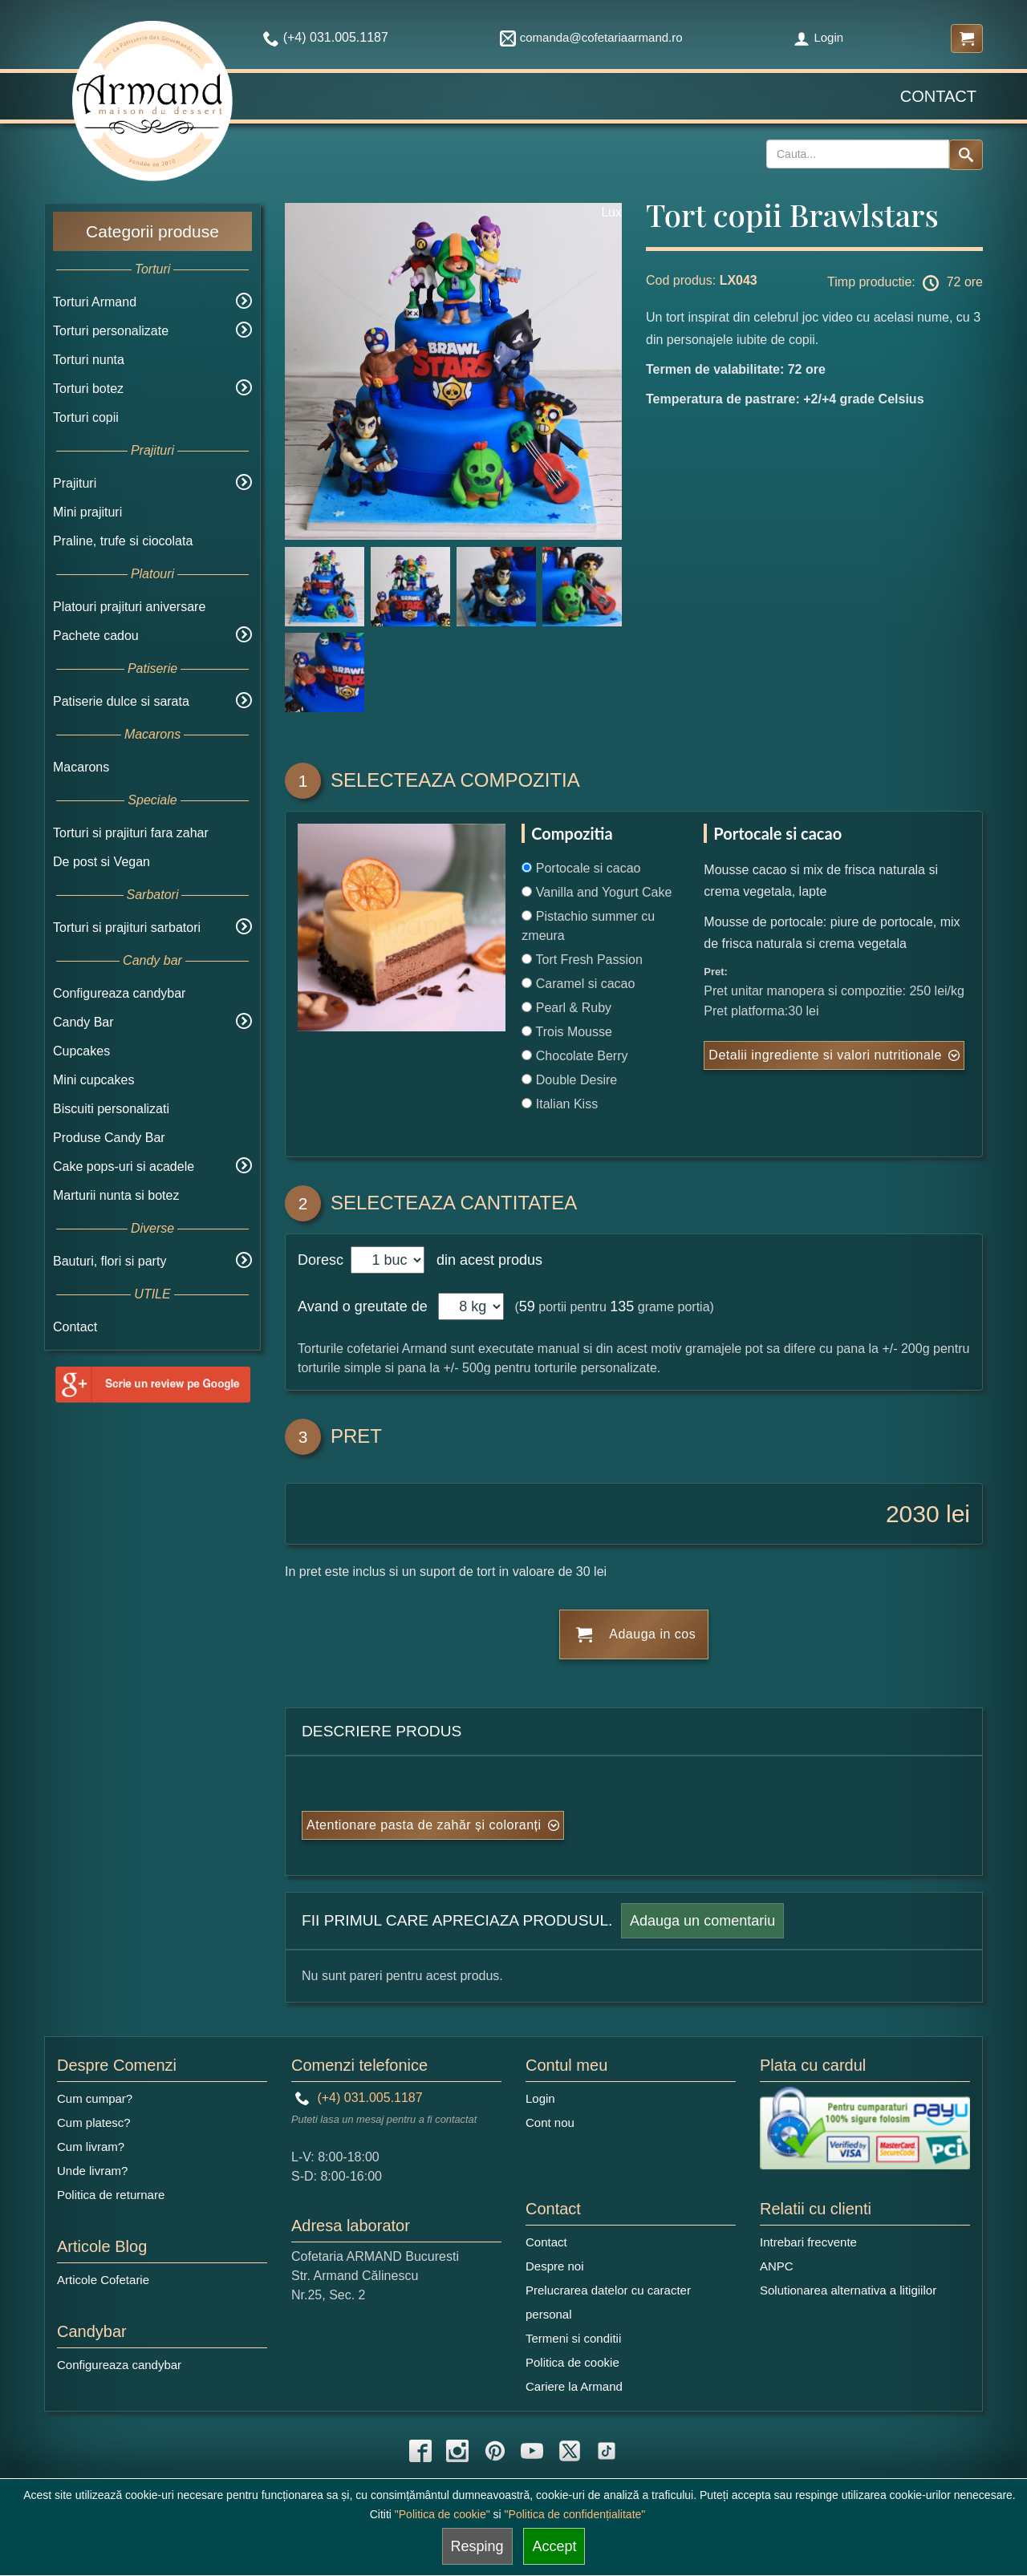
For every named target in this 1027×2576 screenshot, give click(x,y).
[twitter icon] (570, 2451)
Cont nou (550, 2122)
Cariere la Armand (574, 2386)
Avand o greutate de (363, 1306)
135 (622, 1306)
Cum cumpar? (94, 2098)
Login (818, 37)
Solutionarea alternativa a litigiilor (848, 2290)
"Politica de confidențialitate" (575, 2514)
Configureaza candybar (119, 993)
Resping (477, 2546)
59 (527, 1306)
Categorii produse (152, 231)
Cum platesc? (94, 2122)
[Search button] (966, 155)
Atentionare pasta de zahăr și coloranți (424, 1825)
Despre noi (555, 2266)
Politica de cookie (572, 2362)
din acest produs (485, 1260)
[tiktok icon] (606, 2451)
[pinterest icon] (495, 2451)
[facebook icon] (420, 2451)
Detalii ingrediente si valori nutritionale (824, 1055)
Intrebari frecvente (808, 2242)
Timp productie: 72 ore (905, 283)
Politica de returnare (110, 2194)
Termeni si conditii (573, 2338)
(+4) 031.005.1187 (359, 2097)
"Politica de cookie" (442, 2514)
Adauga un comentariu (702, 1921)
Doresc (322, 1260)
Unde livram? (92, 2170)
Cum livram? (90, 2146)
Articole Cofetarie (103, 2279)
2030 (913, 1514)
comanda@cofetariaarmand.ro (591, 37)
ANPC (777, 2266)
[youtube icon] (532, 2451)
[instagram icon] (457, 2451)
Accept (554, 2546)
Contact (938, 96)
